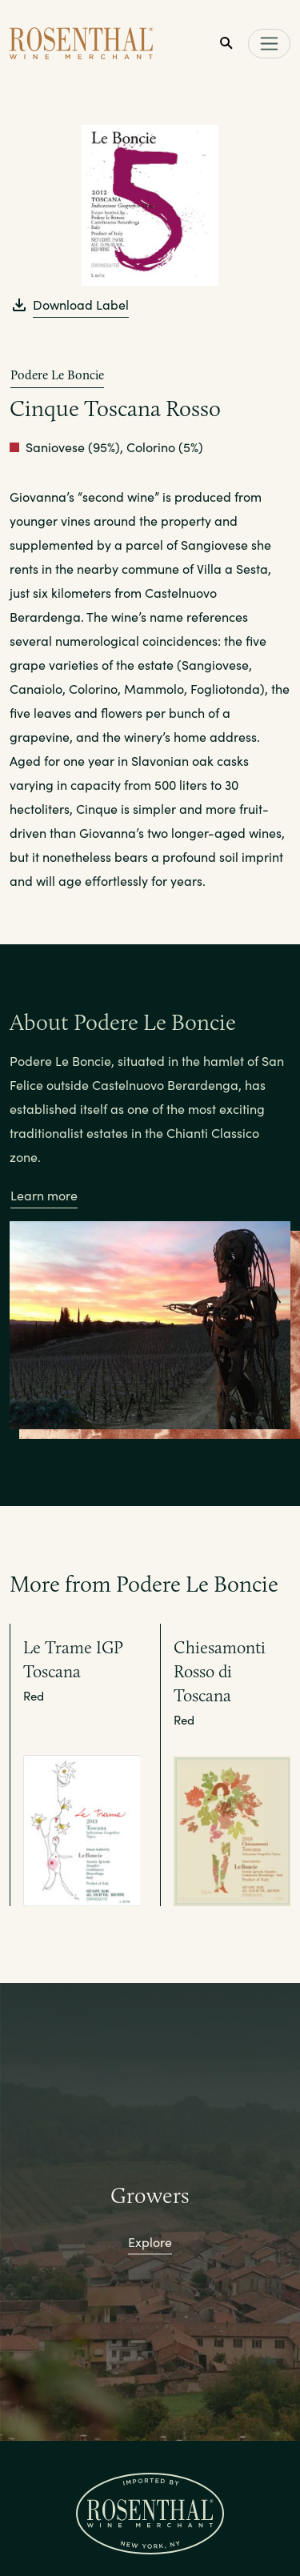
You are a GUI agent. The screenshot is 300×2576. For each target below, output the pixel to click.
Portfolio (150, 2546)
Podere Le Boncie (57, 375)
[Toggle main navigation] (269, 43)
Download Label (81, 304)
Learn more (44, 1195)
